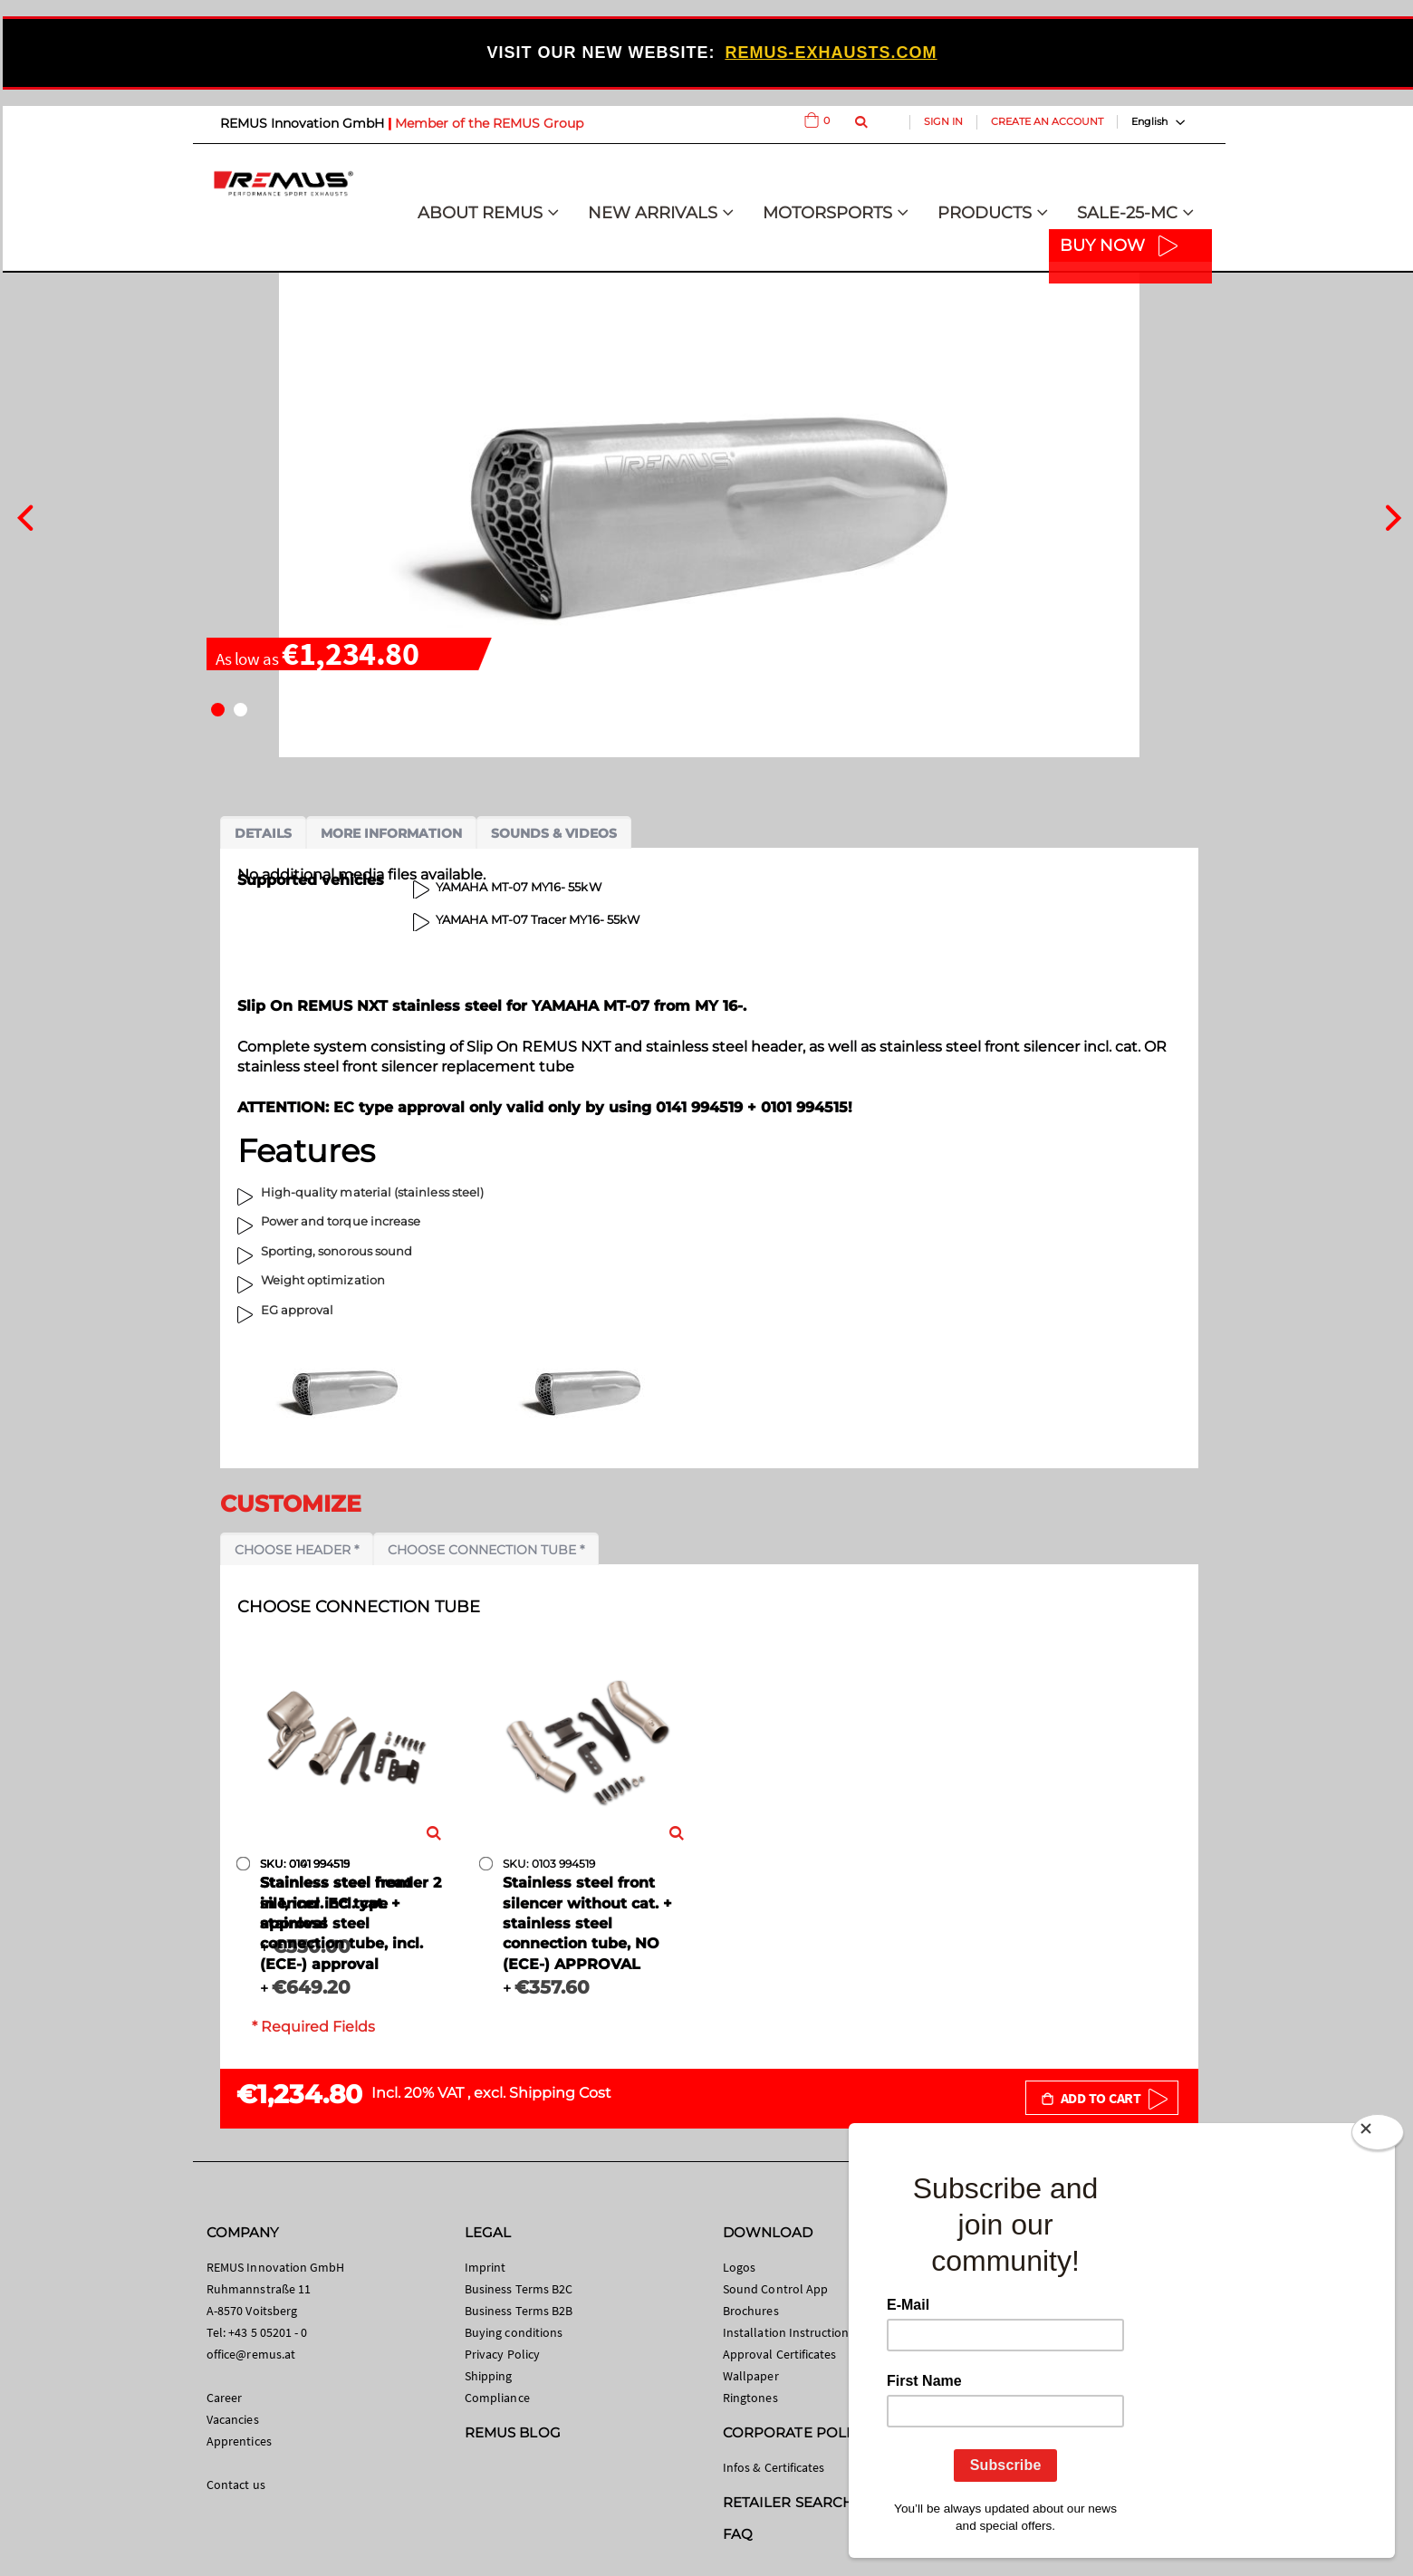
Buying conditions (513, 2332)
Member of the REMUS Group (489, 123)
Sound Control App (775, 2289)
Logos (739, 2267)
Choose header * (297, 1550)
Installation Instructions (789, 2332)
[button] (218, 709)
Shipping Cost (560, 2092)
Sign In (943, 121)
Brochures (751, 2310)
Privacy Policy (502, 2354)
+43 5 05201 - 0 (267, 2332)
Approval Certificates (779, 2354)
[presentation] (25, 515)
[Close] (1377, 2136)
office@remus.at (251, 2354)
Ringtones (750, 2397)
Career (224, 2397)
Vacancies (233, 2419)
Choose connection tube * (486, 1550)
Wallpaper (751, 2376)
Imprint (485, 2267)
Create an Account (1047, 121)
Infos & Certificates (773, 2467)
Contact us (236, 2484)
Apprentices (239, 2441)
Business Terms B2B (518, 2310)
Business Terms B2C (518, 2289)
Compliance (497, 2397)
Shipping (489, 2376)
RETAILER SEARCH (788, 2502)
